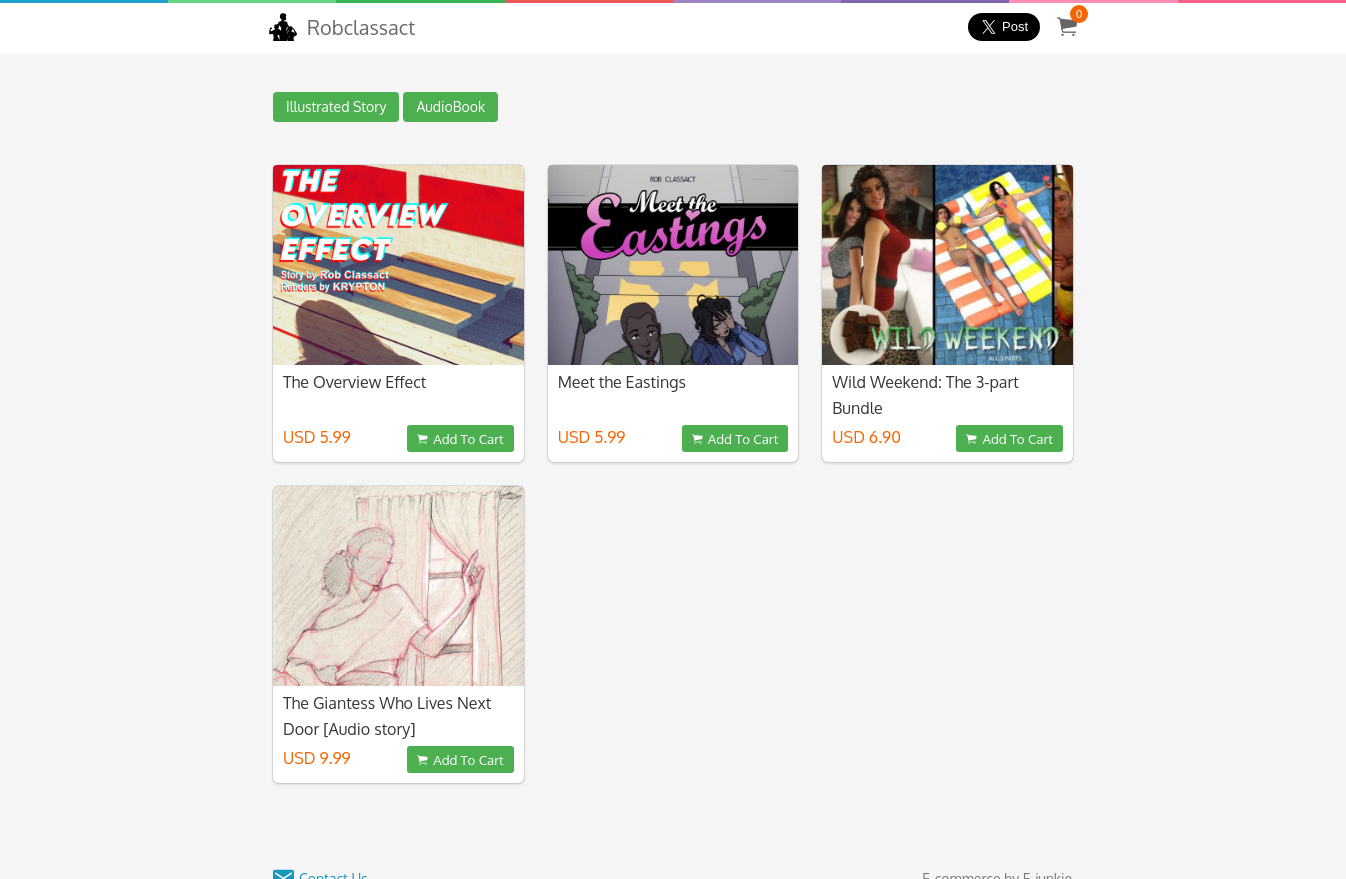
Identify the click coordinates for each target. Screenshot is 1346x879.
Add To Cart (460, 438)
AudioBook (450, 106)
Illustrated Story (336, 106)
